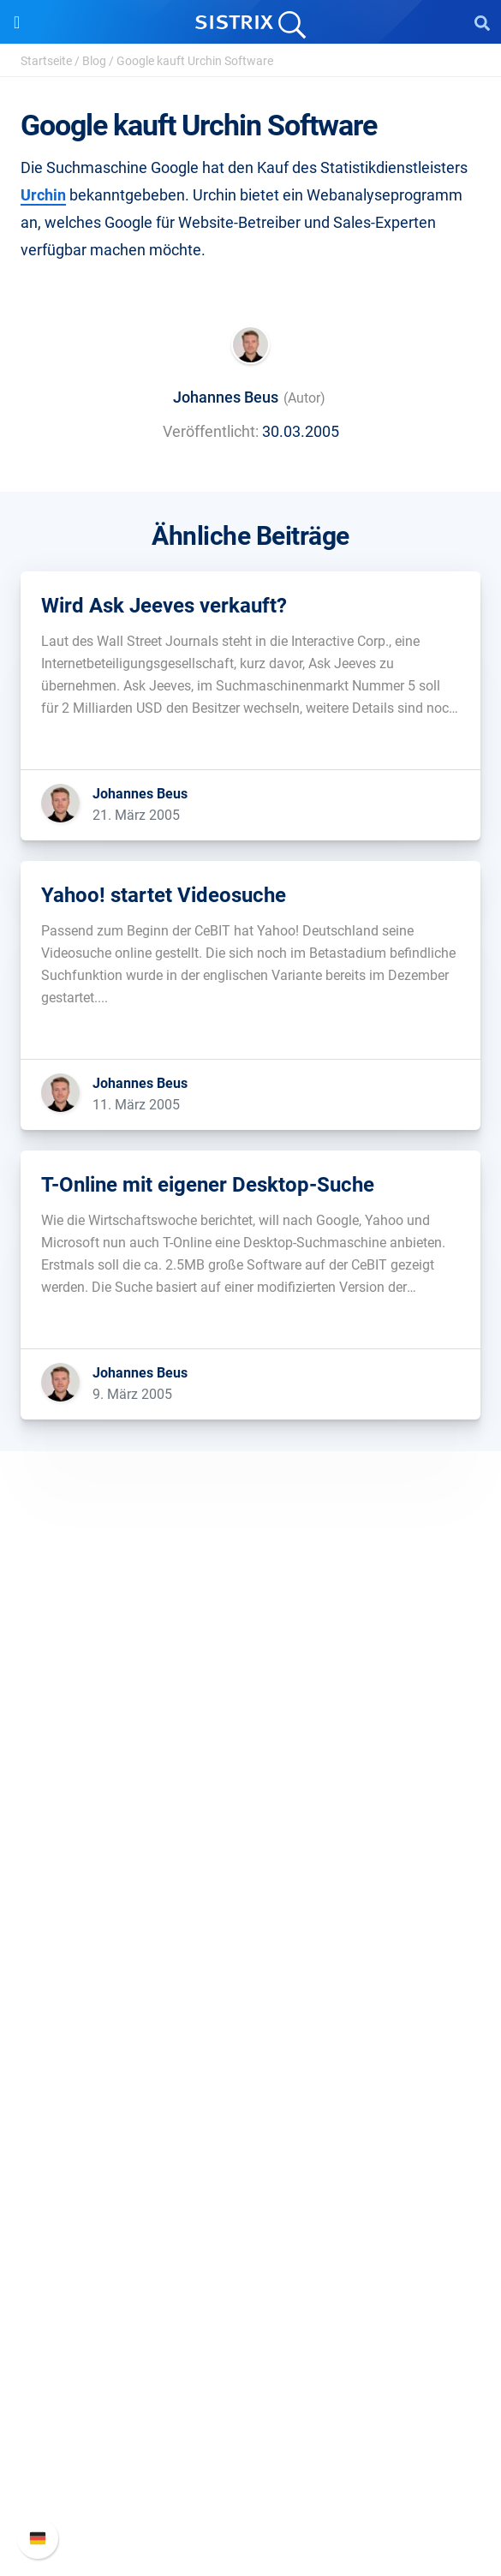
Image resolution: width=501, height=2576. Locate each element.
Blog (94, 61)
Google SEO (251, 1971)
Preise (250, 1943)
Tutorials (250, 2249)
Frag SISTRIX (251, 2112)
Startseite (46, 61)
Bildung (251, 1802)
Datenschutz (250, 1829)
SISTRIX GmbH (251, 1715)
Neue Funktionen (250, 2418)
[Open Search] (482, 22)
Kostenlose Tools (250, 2222)
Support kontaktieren (250, 2473)
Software (250, 1911)
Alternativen (251, 2276)
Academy (251, 2167)
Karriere (251, 1774)
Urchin (43, 195)
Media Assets (250, 2304)
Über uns (250, 1747)
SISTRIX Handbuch (250, 2390)
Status (251, 2500)
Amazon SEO (250, 1998)
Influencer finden (250, 2025)
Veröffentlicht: (211, 431)
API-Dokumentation (250, 2445)
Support (251, 2358)
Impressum (250, 1857)
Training (251, 2139)
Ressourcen (250, 2080)
